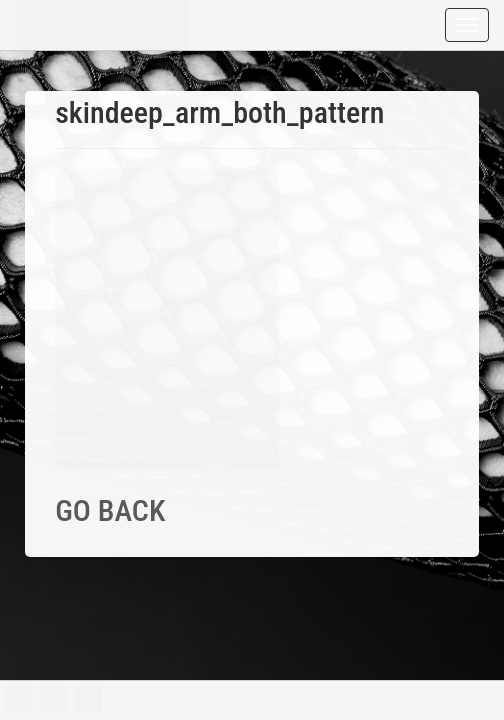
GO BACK (110, 510)
